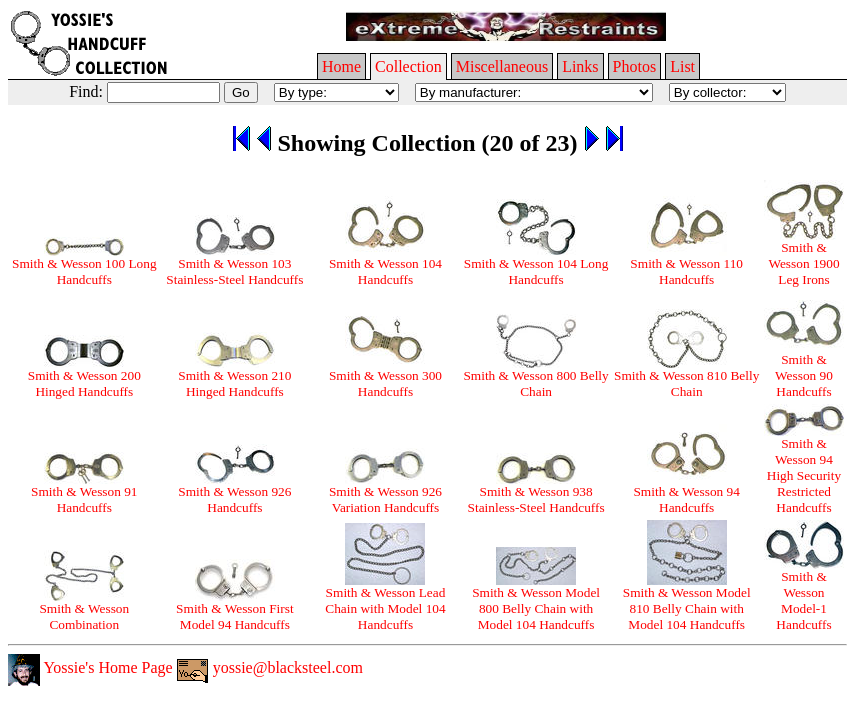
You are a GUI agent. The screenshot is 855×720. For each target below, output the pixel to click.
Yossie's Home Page (90, 667)
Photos (635, 66)
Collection (408, 66)
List (682, 66)
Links (580, 66)
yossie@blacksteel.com (270, 667)
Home (341, 66)
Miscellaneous (502, 66)
